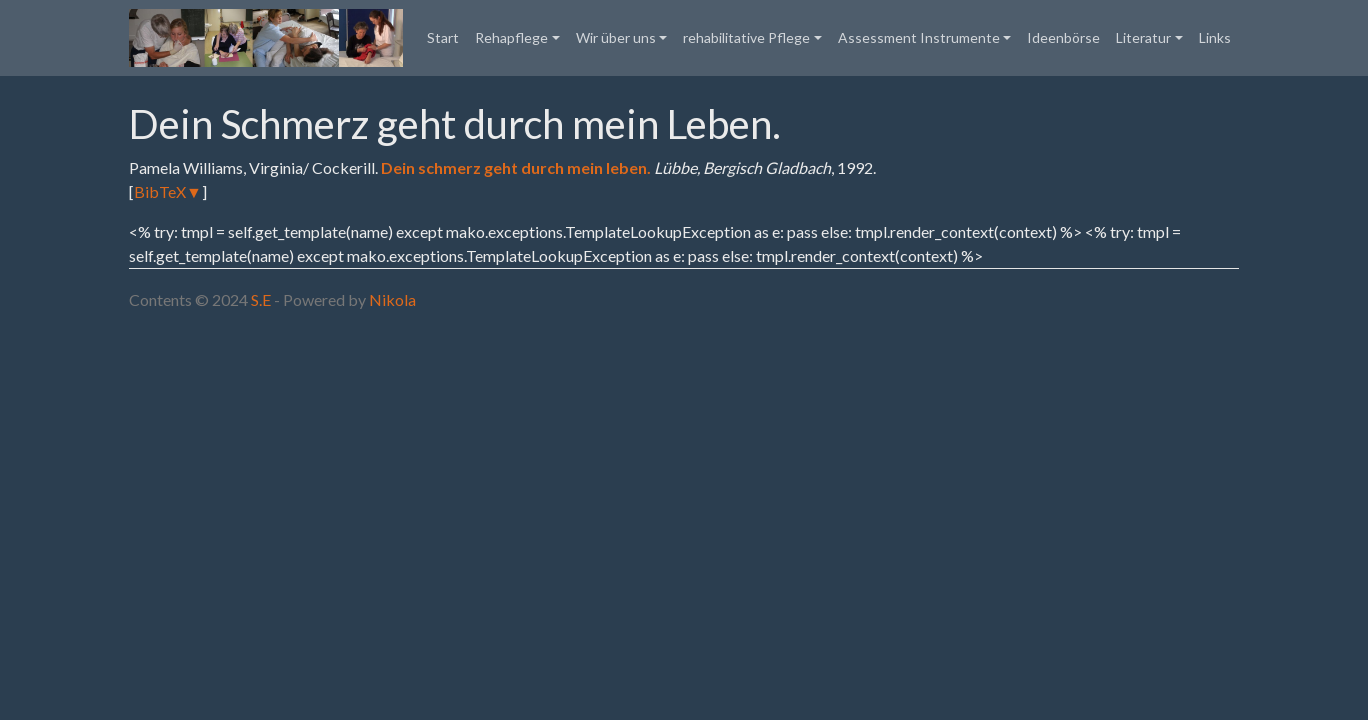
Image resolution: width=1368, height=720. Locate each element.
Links (1215, 37)
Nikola (392, 299)
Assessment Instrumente (919, 37)
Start (443, 37)
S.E (261, 299)
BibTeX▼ (168, 191)
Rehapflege (511, 37)
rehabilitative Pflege (746, 37)
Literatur (1143, 37)
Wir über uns (616, 37)
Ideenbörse (1063, 37)
